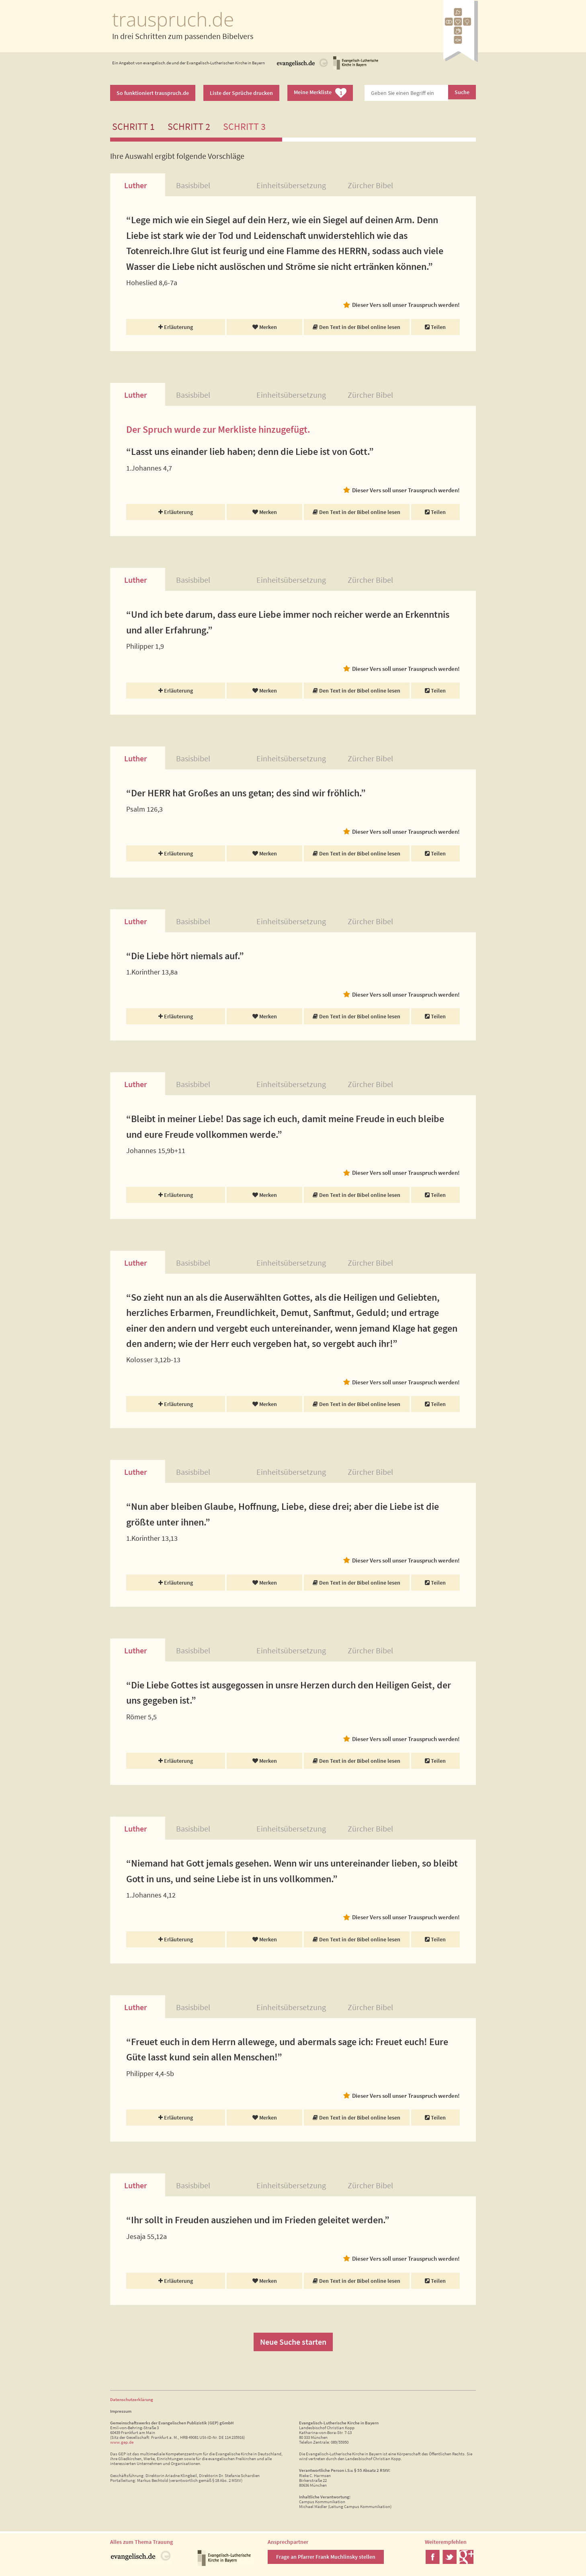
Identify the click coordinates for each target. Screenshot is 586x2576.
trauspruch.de (173, 19)
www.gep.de (121, 2442)
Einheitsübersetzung (291, 185)
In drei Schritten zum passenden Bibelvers (182, 36)
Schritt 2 (189, 126)
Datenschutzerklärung (131, 2399)
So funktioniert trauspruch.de (153, 93)
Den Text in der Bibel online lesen (356, 327)
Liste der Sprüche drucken (241, 93)
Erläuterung (175, 327)
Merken (264, 327)
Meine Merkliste (320, 93)
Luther (135, 185)
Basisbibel (193, 185)
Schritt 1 (133, 126)
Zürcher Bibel (370, 185)
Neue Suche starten (293, 2342)
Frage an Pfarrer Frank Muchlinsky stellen (325, 2556)
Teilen (435, 327)
